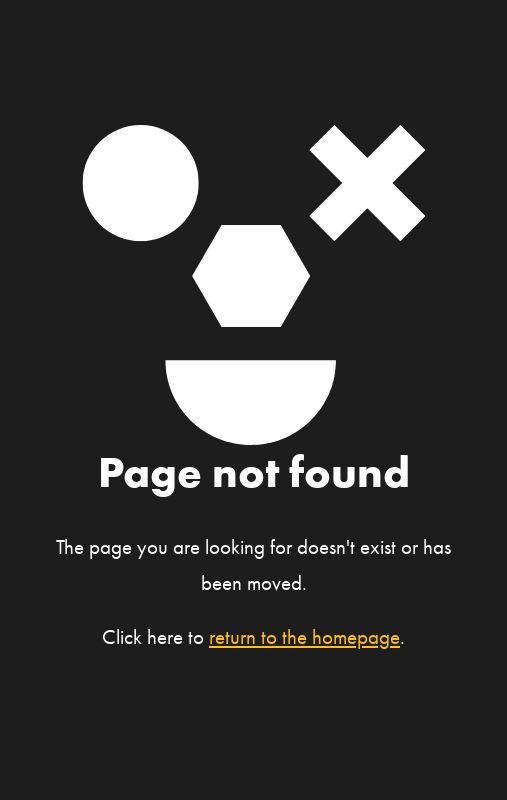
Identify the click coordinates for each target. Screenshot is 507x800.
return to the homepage (304, 637)
